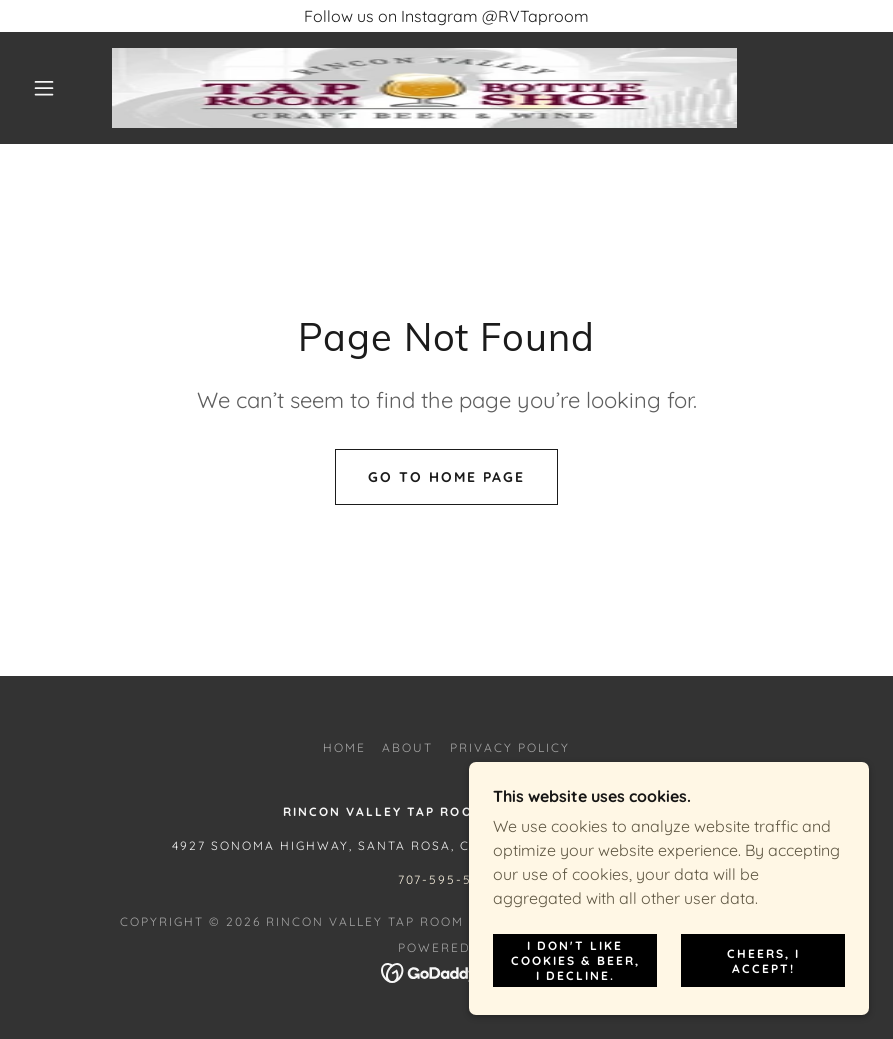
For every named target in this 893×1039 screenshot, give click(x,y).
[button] (44, 88)
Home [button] (344, 747)
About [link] (407, 747)
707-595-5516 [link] (446, 879)
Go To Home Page (446, 477)
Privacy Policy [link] (510, 747)
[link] (424, 88)
